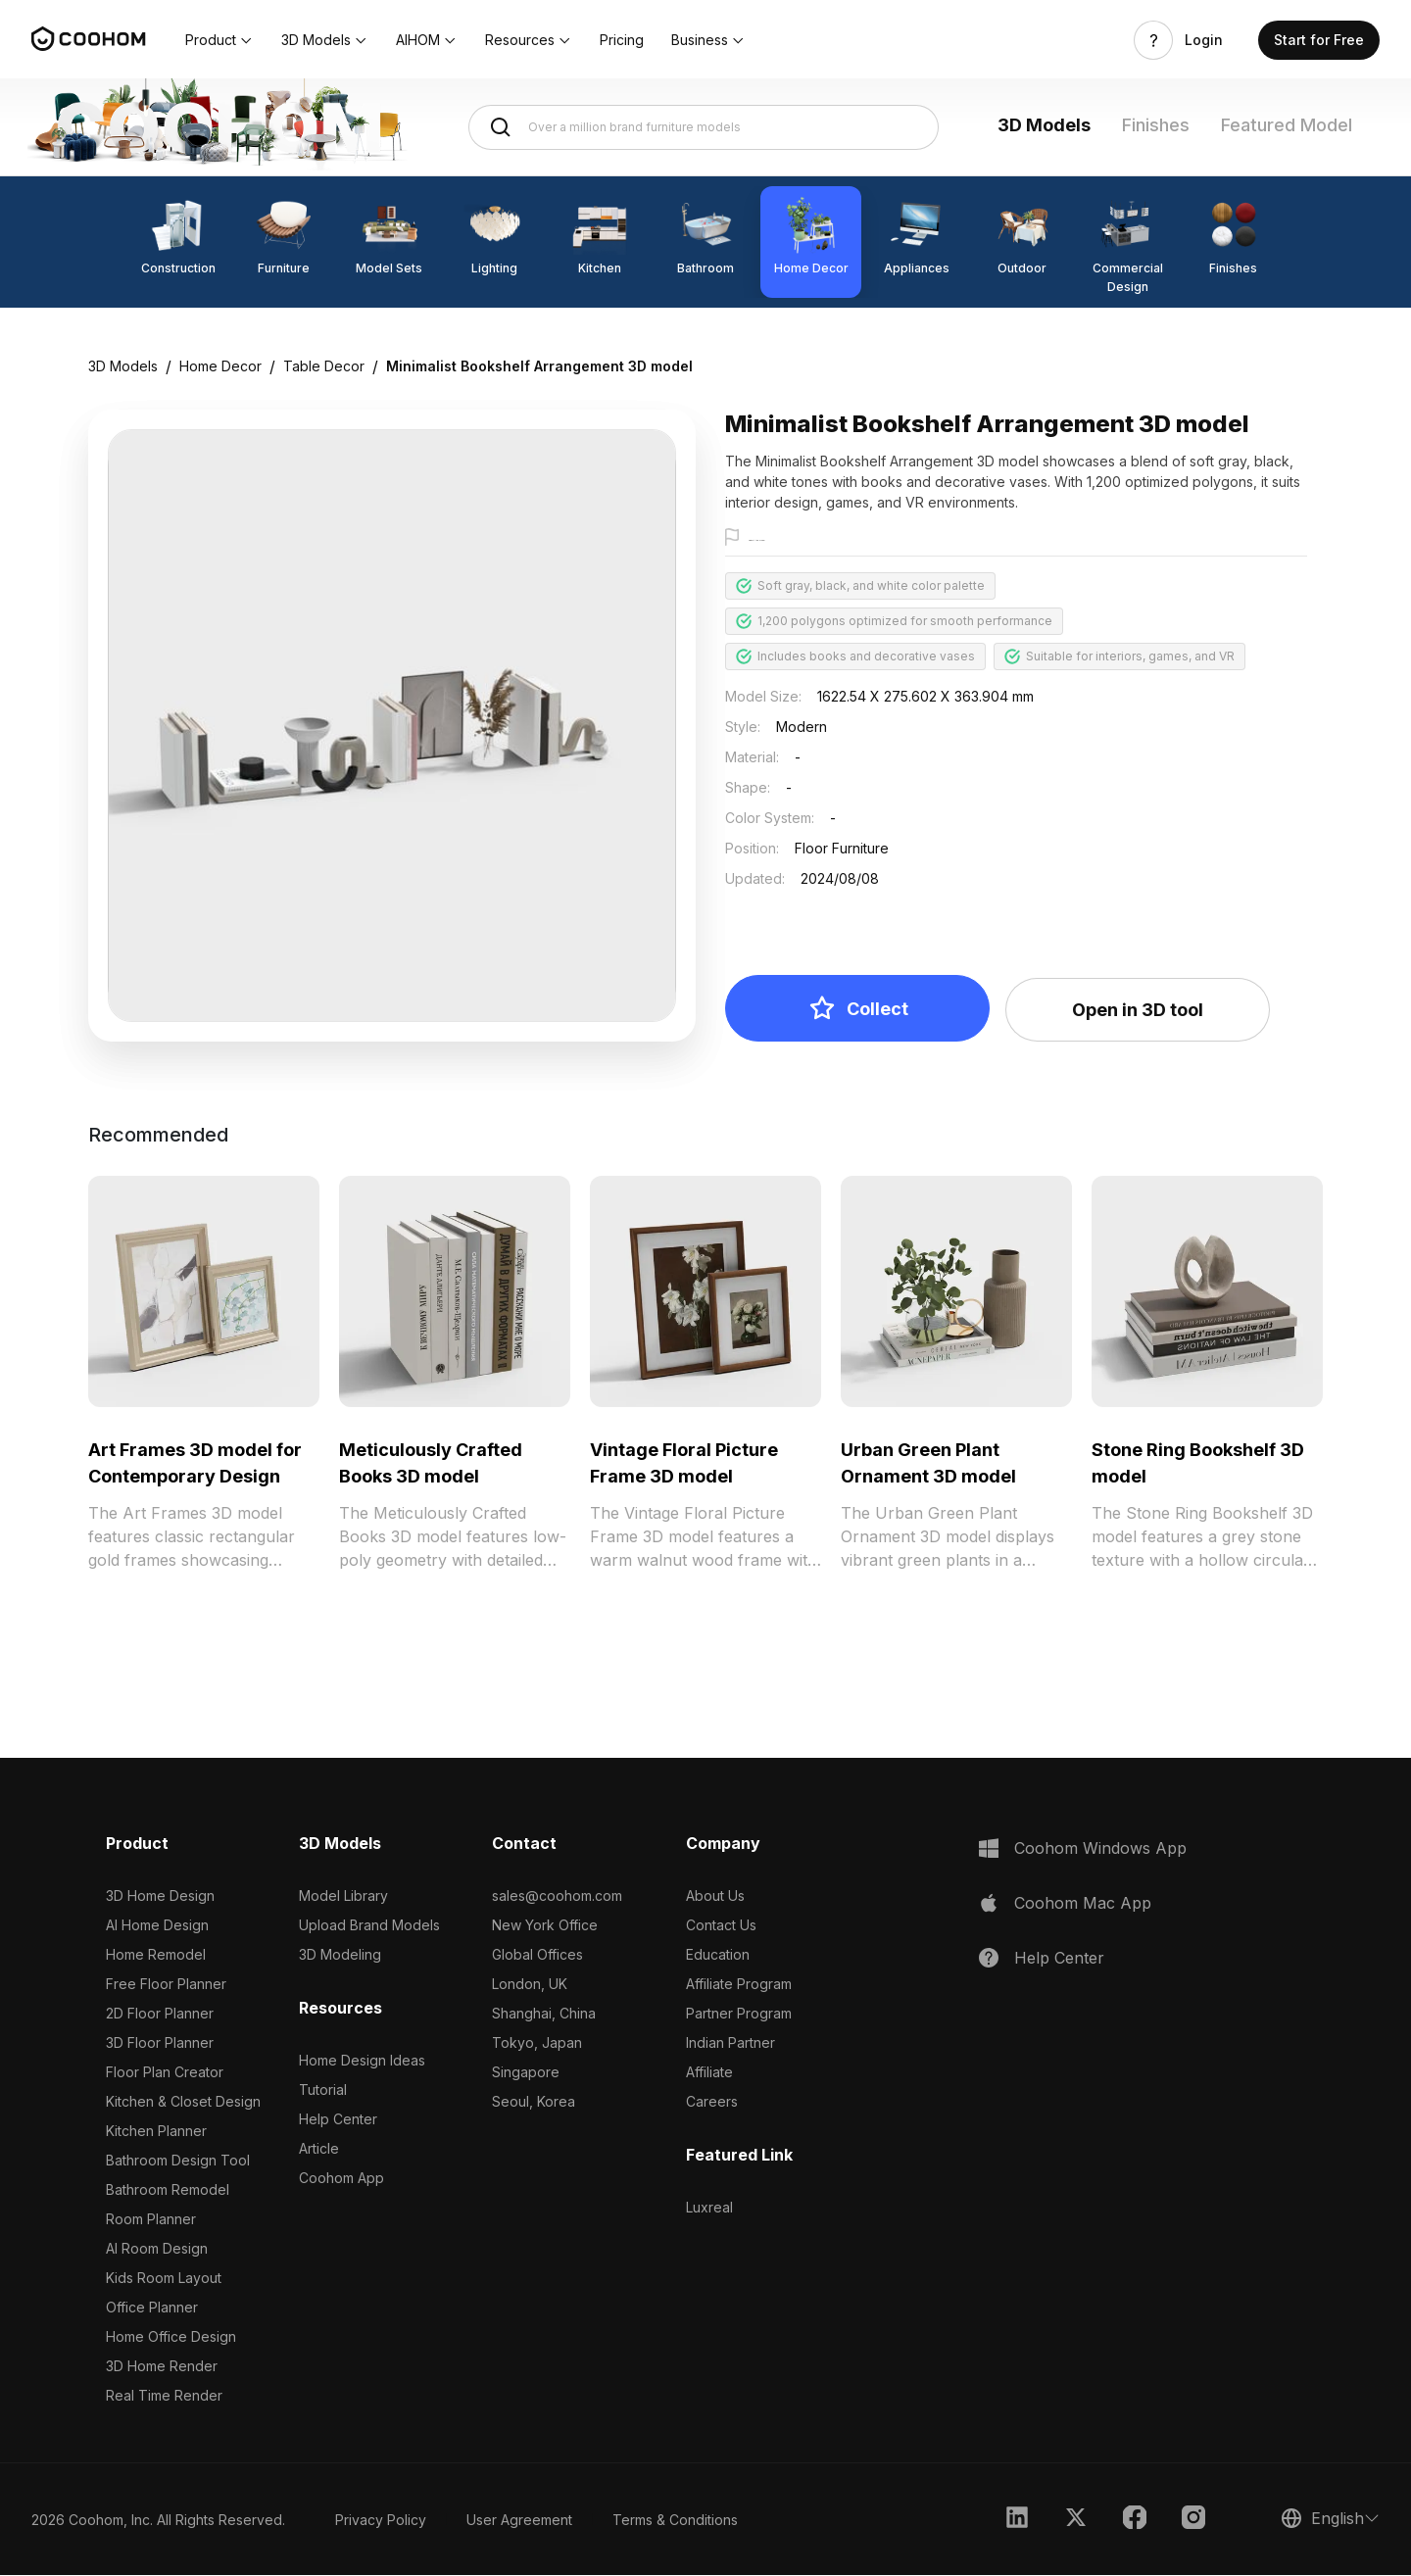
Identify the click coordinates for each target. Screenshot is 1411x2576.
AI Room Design (157, 2249)
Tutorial (323, 2090)
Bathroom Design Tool (178, 2161)
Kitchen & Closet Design (183, 2102)
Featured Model (1286, 125)
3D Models (1044, 125)
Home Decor (220, 366)
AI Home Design (157, 1926)
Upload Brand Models (369, 1926)
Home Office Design (171, 2337)
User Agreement (519, 2520)
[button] (219, 40)
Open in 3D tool (1137, 1010)
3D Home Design (160, 1896)
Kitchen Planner (156, 2131)
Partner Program (739, 2014)
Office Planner (152, 2308)
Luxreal (709, 2208)
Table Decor (324, 366)
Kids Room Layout (163, 2278)
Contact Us (721, 1926)
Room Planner (151, 2219)
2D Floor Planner (160, 2014)
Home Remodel (156, 1955)
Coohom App (341, 2178)
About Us (715, 1896)
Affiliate (709, 2073)
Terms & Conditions (675, 2520)
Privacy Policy (380, 2520)
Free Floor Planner (166, 1984)
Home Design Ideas (362, 2061)
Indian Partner (730, 2043)
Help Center (338, 2120)
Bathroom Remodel (167, 2190)
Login (1204, 40)
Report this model (800, 538)
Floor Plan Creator (164, 2073)
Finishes (1156, 125)
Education (718, 1955)
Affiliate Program (739, 1984)
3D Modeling (340, 1955)
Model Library (343, 1896)
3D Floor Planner (160, 2043)
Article (319, 2149)
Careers (712, 2102)
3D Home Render (162, 2366)
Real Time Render (164, 2396)
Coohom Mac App (1082, 1904)
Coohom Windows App (1100, 1849)
